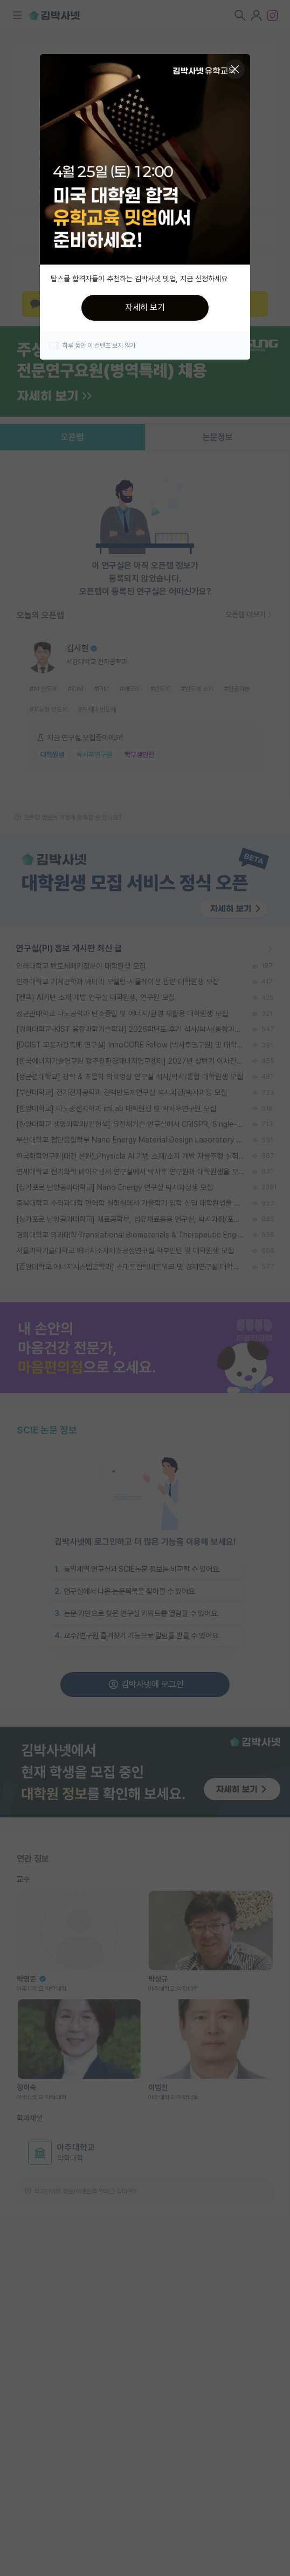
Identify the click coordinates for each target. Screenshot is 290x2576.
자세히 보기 (145, 307)
